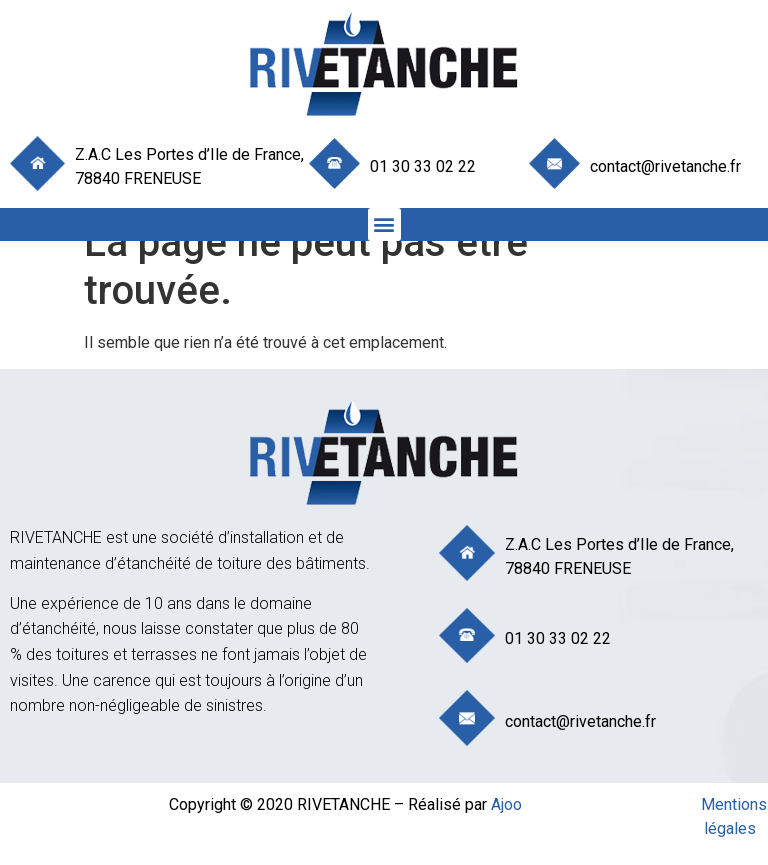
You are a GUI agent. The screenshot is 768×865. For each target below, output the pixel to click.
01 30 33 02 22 (423, 166)
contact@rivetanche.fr (665, 166)
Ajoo (506, 804)
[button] (384, 224)
